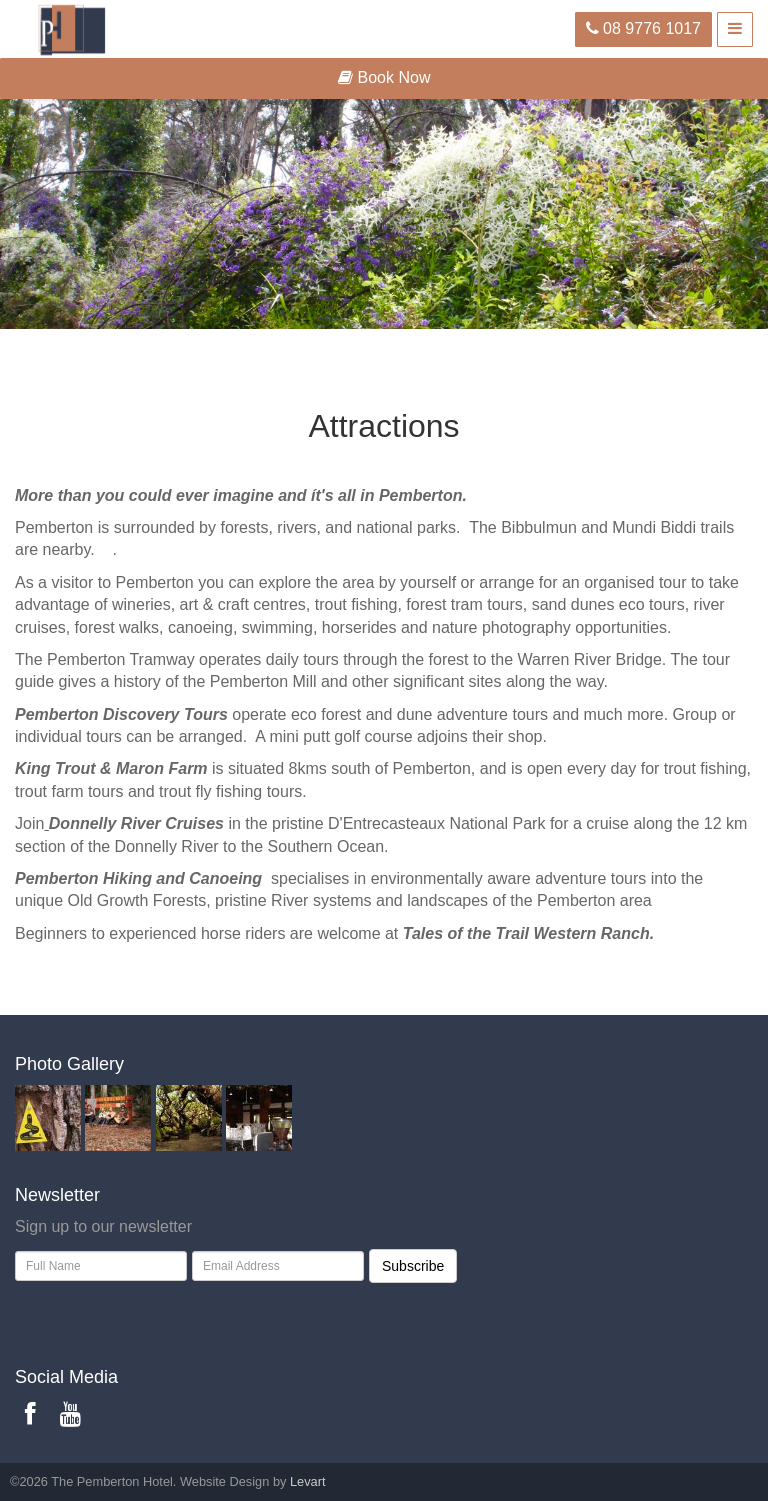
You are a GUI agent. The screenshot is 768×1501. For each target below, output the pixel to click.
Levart (308, 1481)
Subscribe (413, 1266)
